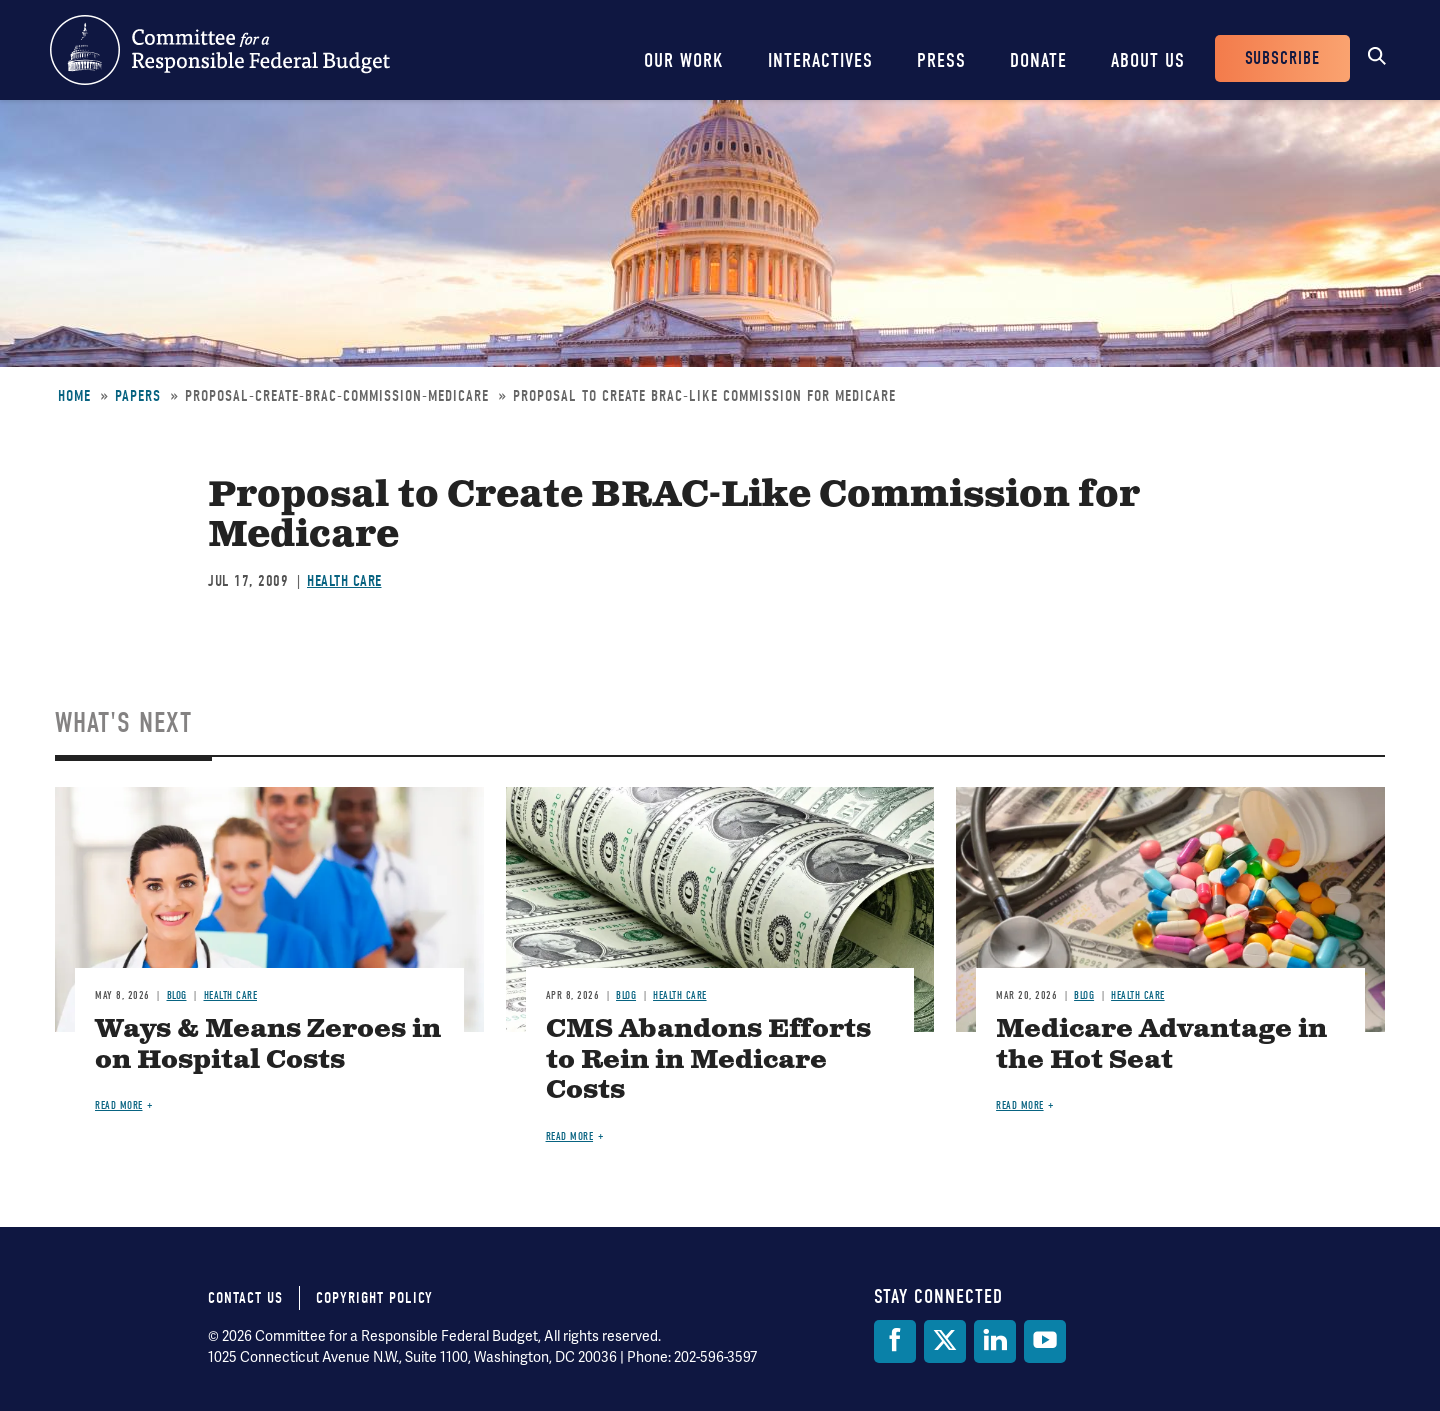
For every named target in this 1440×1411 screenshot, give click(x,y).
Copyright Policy (374, 1298)
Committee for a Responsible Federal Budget (220, 50)
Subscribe (1282, 58)
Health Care (344, 581)
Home (74, 396)
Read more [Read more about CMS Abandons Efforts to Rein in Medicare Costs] (570, 1136)
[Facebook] (895, 1341)
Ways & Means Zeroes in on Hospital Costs (268, 1045)
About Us (1148, 60)
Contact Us (245, 1298)
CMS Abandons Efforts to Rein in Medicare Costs (708, 1060)
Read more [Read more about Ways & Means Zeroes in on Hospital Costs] (119, 1105)
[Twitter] (945, 1341)
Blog (177, 995)
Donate (1038, 60)
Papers (138, 396)
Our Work (684, 60)
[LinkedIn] (995, 1341)
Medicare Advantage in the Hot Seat (1161, 1045)
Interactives (820, 60)
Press (941, 60)
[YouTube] (1045, 1341)
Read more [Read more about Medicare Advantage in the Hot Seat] (1020, 1105)
